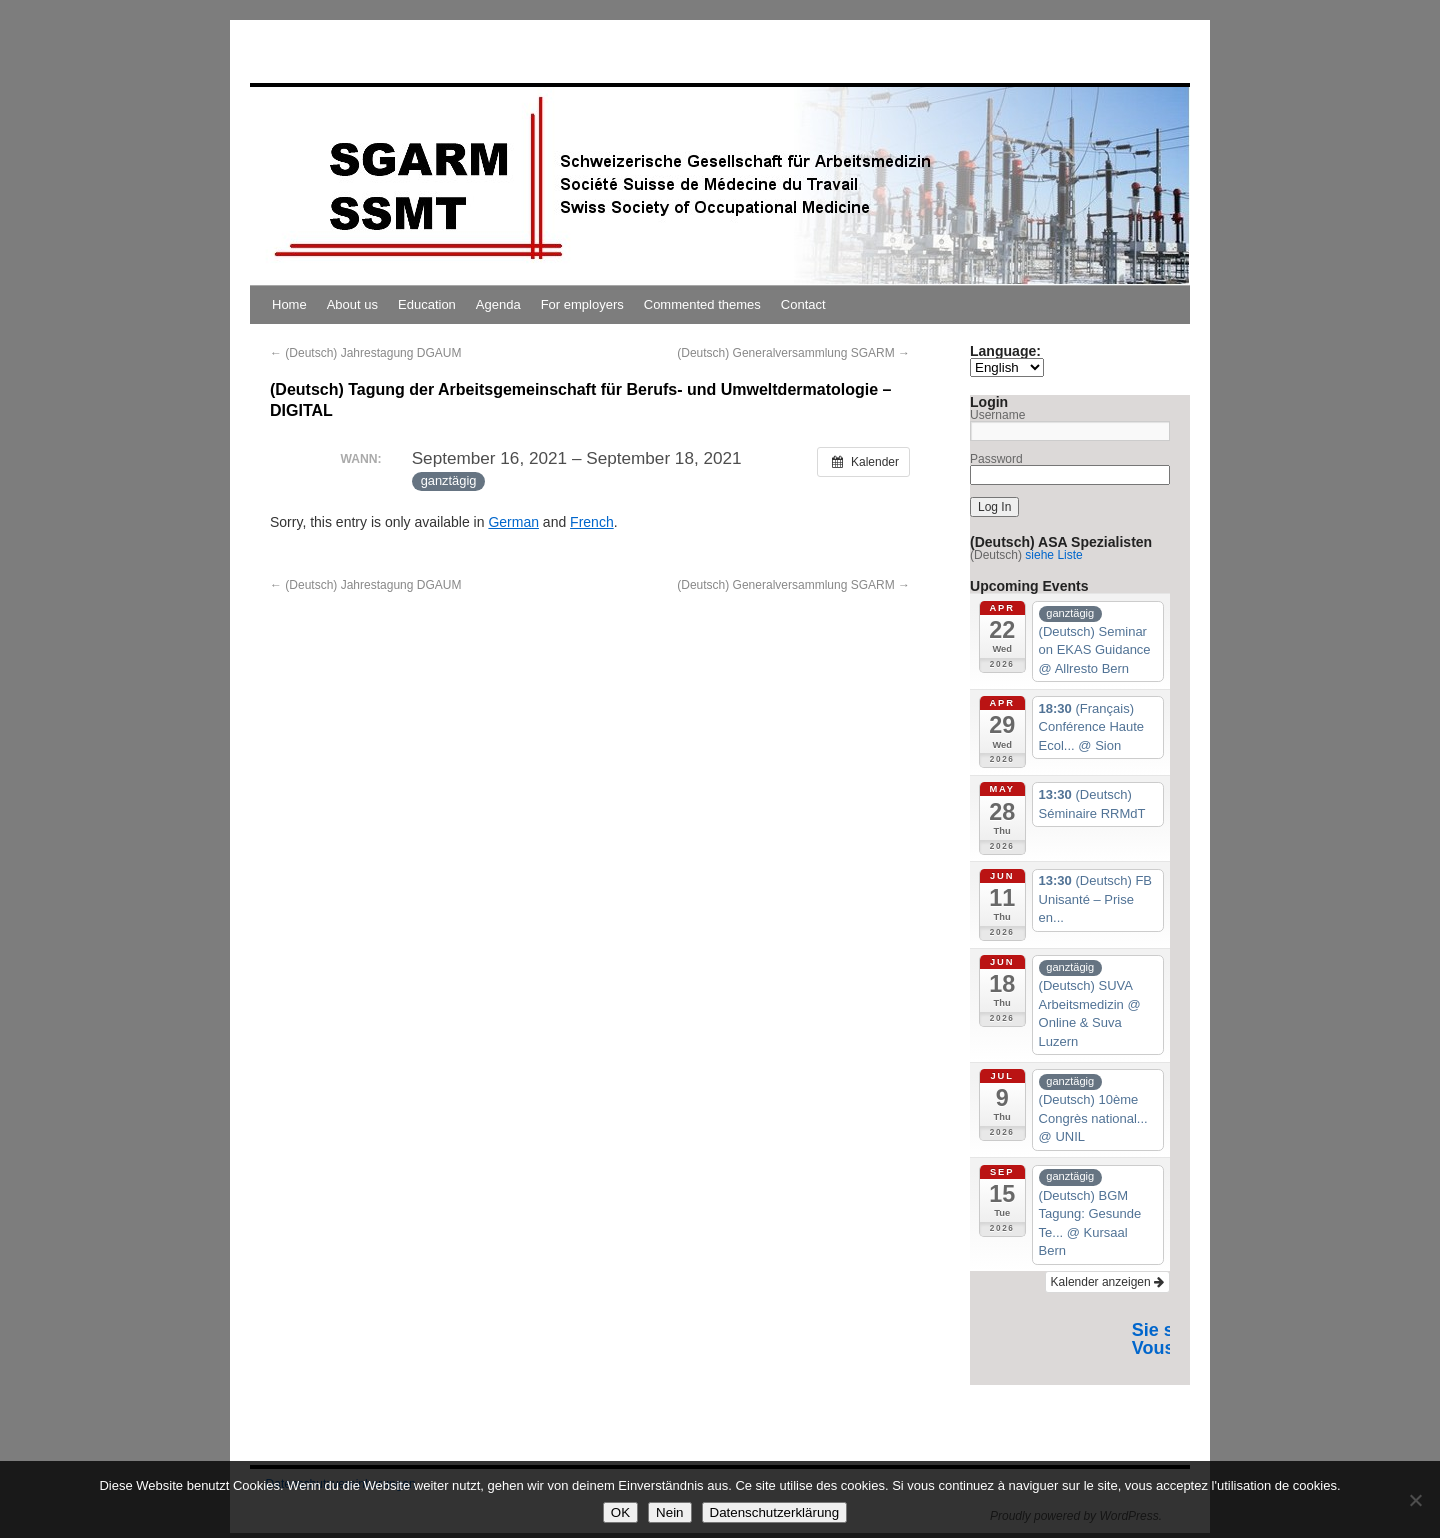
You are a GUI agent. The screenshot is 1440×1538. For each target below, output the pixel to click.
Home (289, 304)
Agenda (498, 304)
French (592, 522)
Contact (803, 304)
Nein (669, 1512)
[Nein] (1415, 1500)
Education (427, 304)
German (513, 522)
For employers (582, 304)
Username (997, 415)
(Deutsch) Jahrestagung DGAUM (365, 353)
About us (352, 304)
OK (620, 1512)
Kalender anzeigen (1107, 1282)
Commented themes (702, 304)
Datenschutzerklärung (775, 1512)
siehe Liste (1053, 555)
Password (996, 459)
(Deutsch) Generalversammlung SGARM (793, 353)
